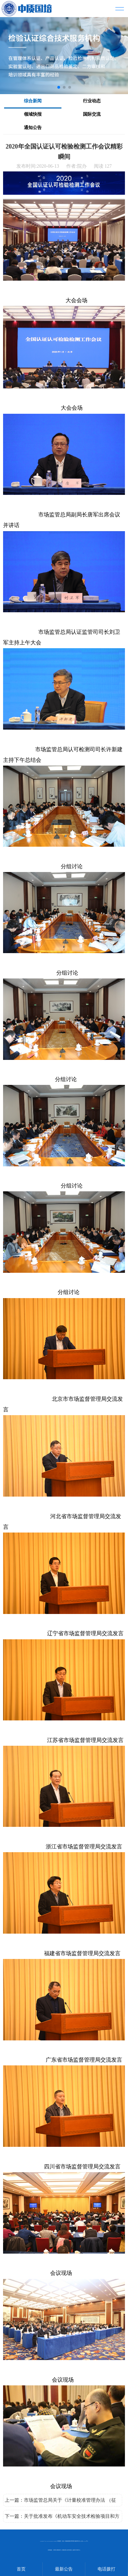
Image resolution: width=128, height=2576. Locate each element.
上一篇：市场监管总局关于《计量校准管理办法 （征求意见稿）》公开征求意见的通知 (60, 2502)
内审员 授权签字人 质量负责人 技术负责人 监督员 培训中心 (66, 2550)
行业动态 (92, 100)
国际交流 (92, 114)
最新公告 (64, 2569)
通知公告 (33, 127)
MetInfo (55, 2541)
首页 (21, 2569)
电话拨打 (106, 2569)
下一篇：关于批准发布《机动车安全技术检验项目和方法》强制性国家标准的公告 (62, 2518)
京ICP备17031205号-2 (83, 2541)
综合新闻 (33, 100)
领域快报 (33, 114)
